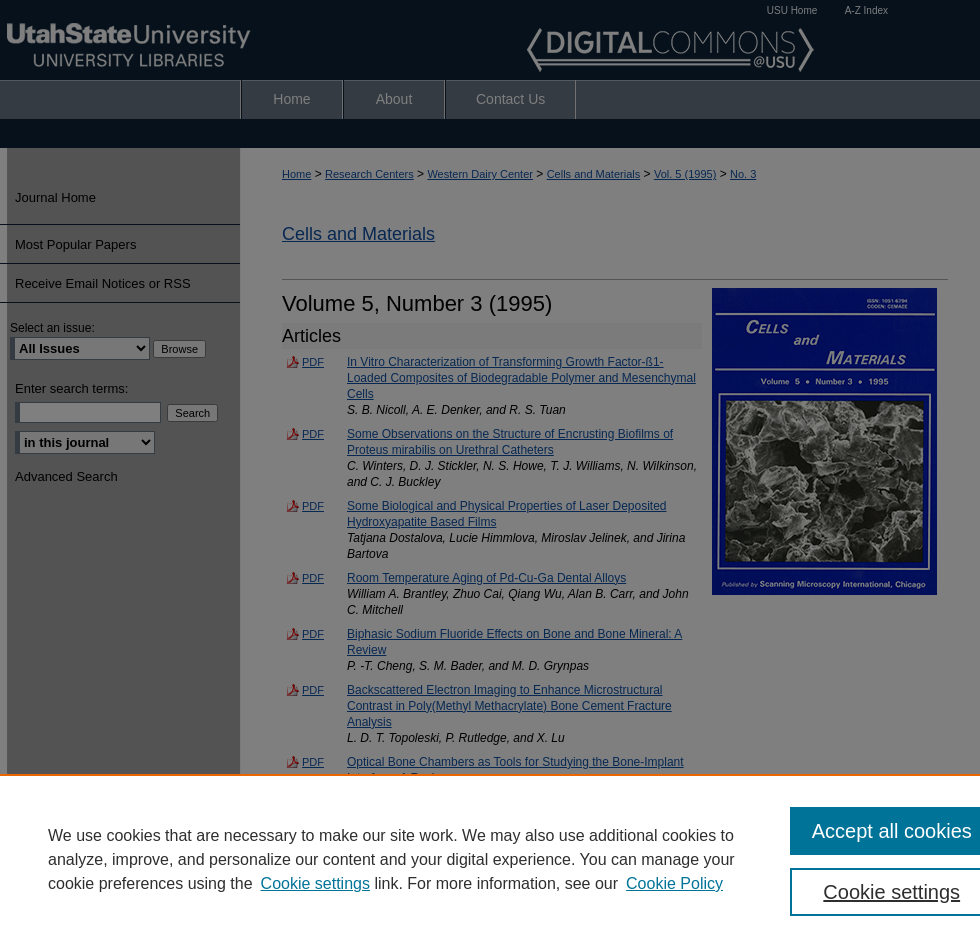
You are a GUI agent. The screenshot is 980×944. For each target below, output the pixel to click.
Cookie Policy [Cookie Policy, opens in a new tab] (674, 883)
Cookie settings (315, 883)
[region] (490, 859)
